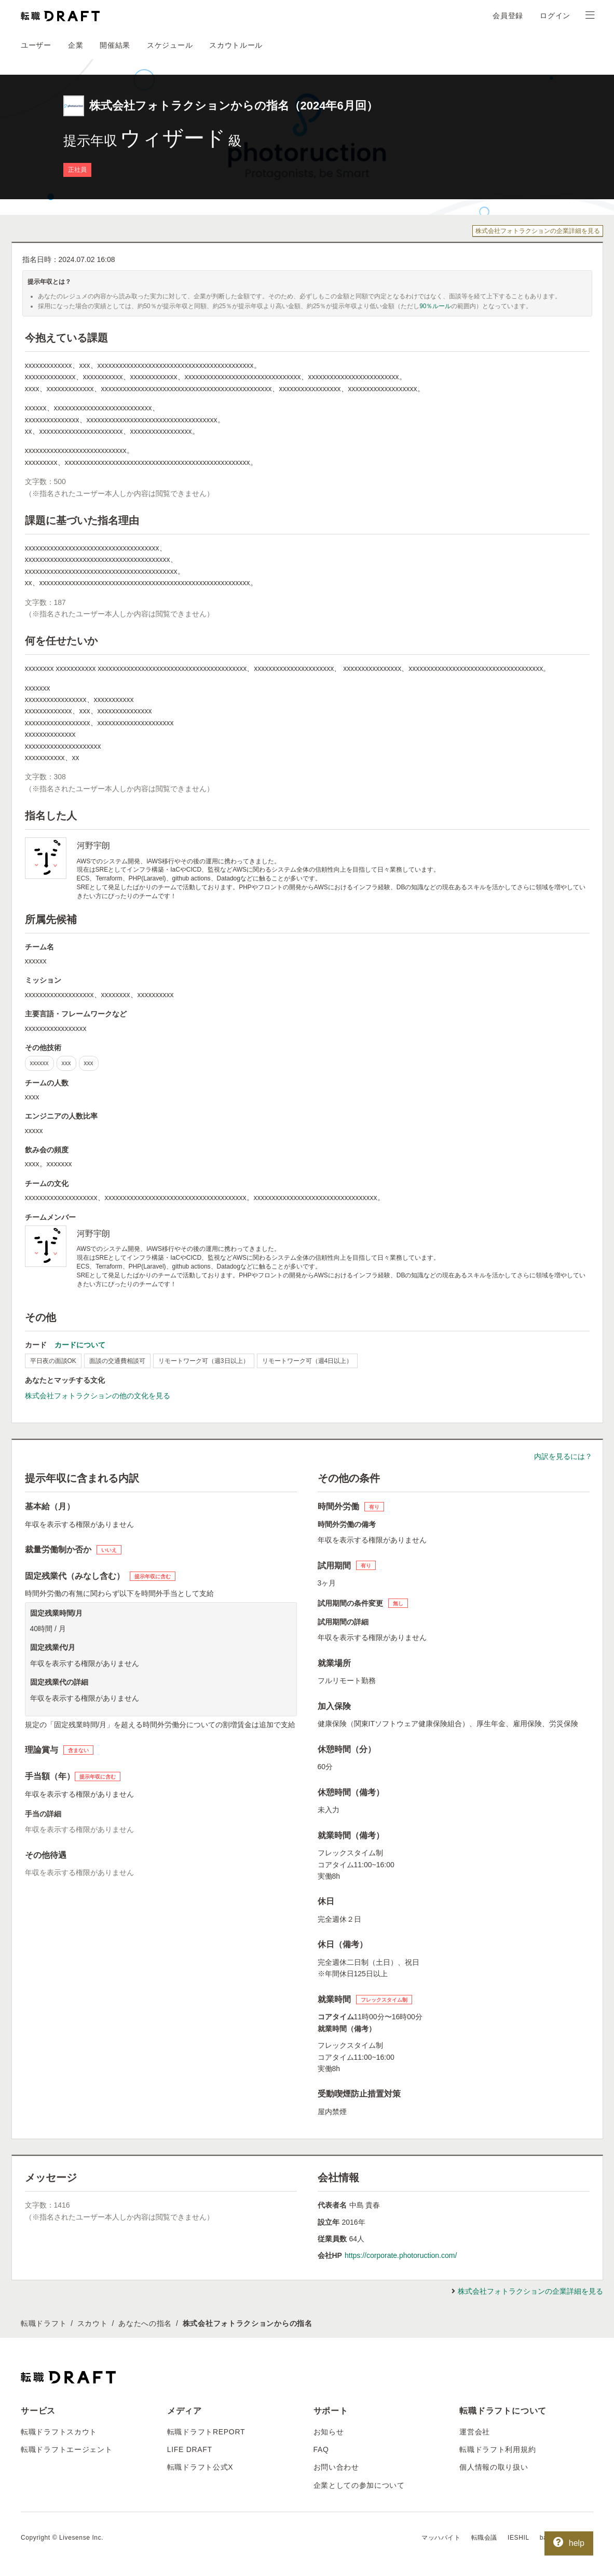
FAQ (321, 2449)
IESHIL (518, 2537)
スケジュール (170, 45)
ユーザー (36, 45)
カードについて (79, 1345)
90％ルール (435, 306)
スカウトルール (236, 45)
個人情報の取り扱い (493, 2467)
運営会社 (474, 2432)
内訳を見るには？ (563, 1456)
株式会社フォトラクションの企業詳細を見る (537, 231)
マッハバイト (441, 2537)
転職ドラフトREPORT (206, 2432)
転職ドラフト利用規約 (497, 2449)
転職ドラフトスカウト (59, 2432)
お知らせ (328, 2432)
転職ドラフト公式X (200, 2467)
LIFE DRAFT (189, 2449)
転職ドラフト (43, 2323)
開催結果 (115, 45)
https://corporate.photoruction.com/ (401, 2255)
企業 (75, 45)
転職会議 (484, 2537)
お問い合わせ (336, 2467)
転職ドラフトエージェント (66, 2449)
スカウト (92, 2323)
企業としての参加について (359, 2485)
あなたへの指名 (145, 2323)
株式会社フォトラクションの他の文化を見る (97, 1396)
